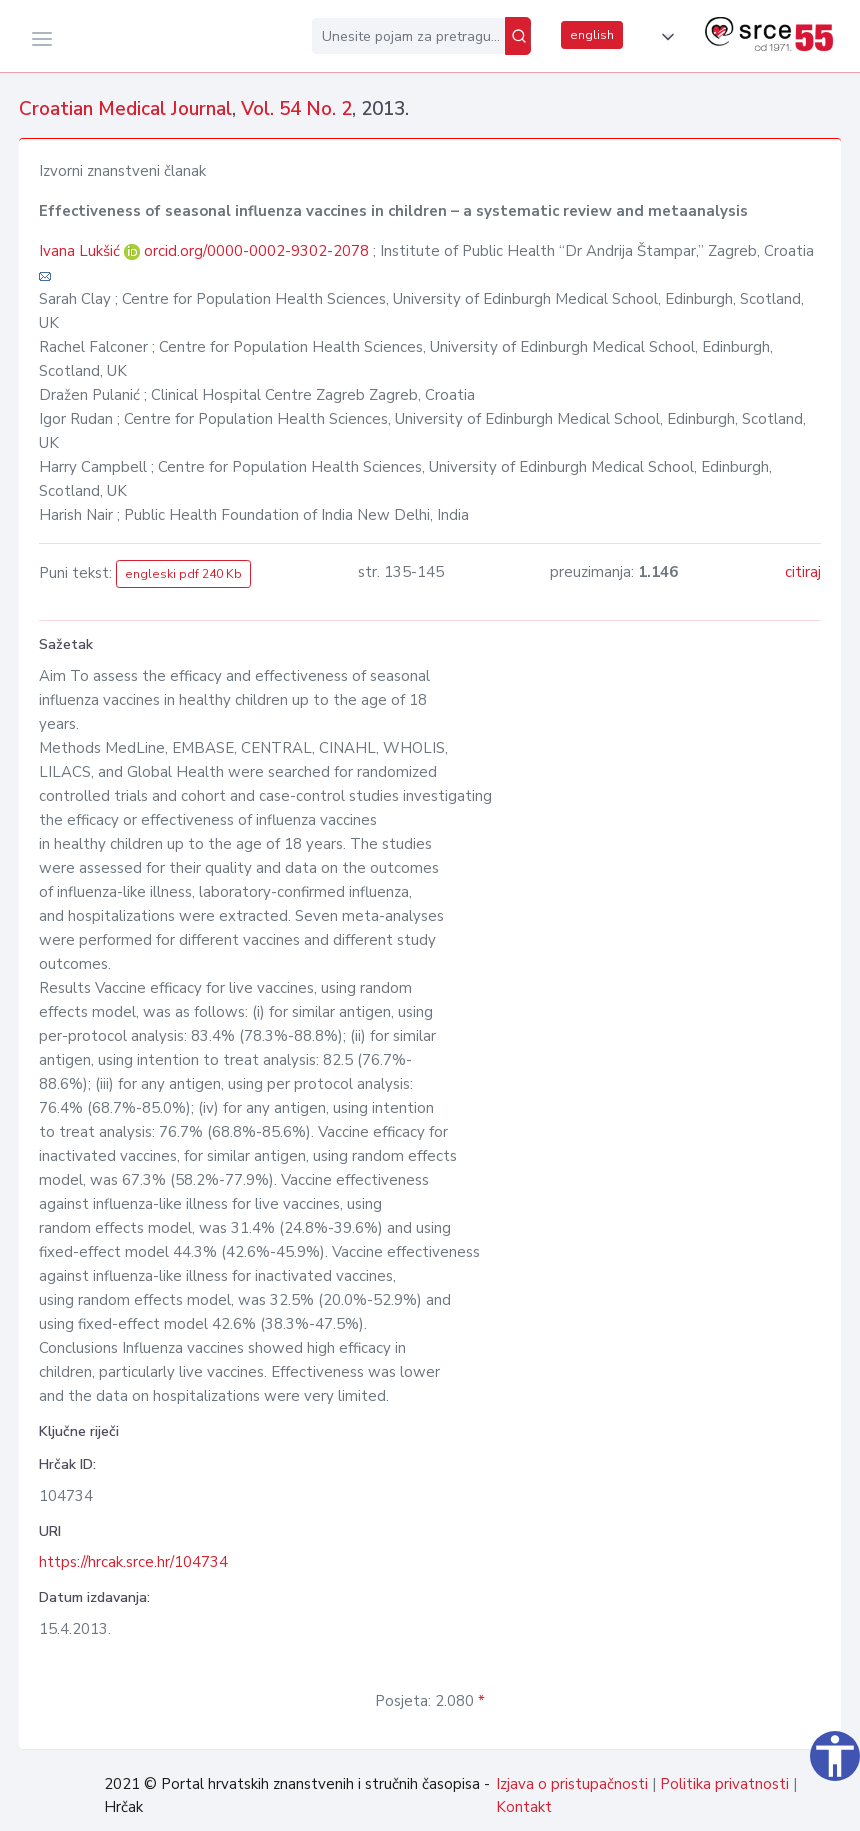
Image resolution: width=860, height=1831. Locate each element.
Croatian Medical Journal (125, 109)
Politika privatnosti (724, 1784)
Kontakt (524, 1807)
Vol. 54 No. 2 (296, 109)
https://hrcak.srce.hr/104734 (133, 1562)
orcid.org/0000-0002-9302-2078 (256, 251)
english (592, 35)
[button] (664, 37)
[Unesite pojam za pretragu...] (408, 36)
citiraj (803, 572)
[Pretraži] (518, 36)
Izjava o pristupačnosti (572, 1784)
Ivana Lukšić (81, 251)
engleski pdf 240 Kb (183, 574)
